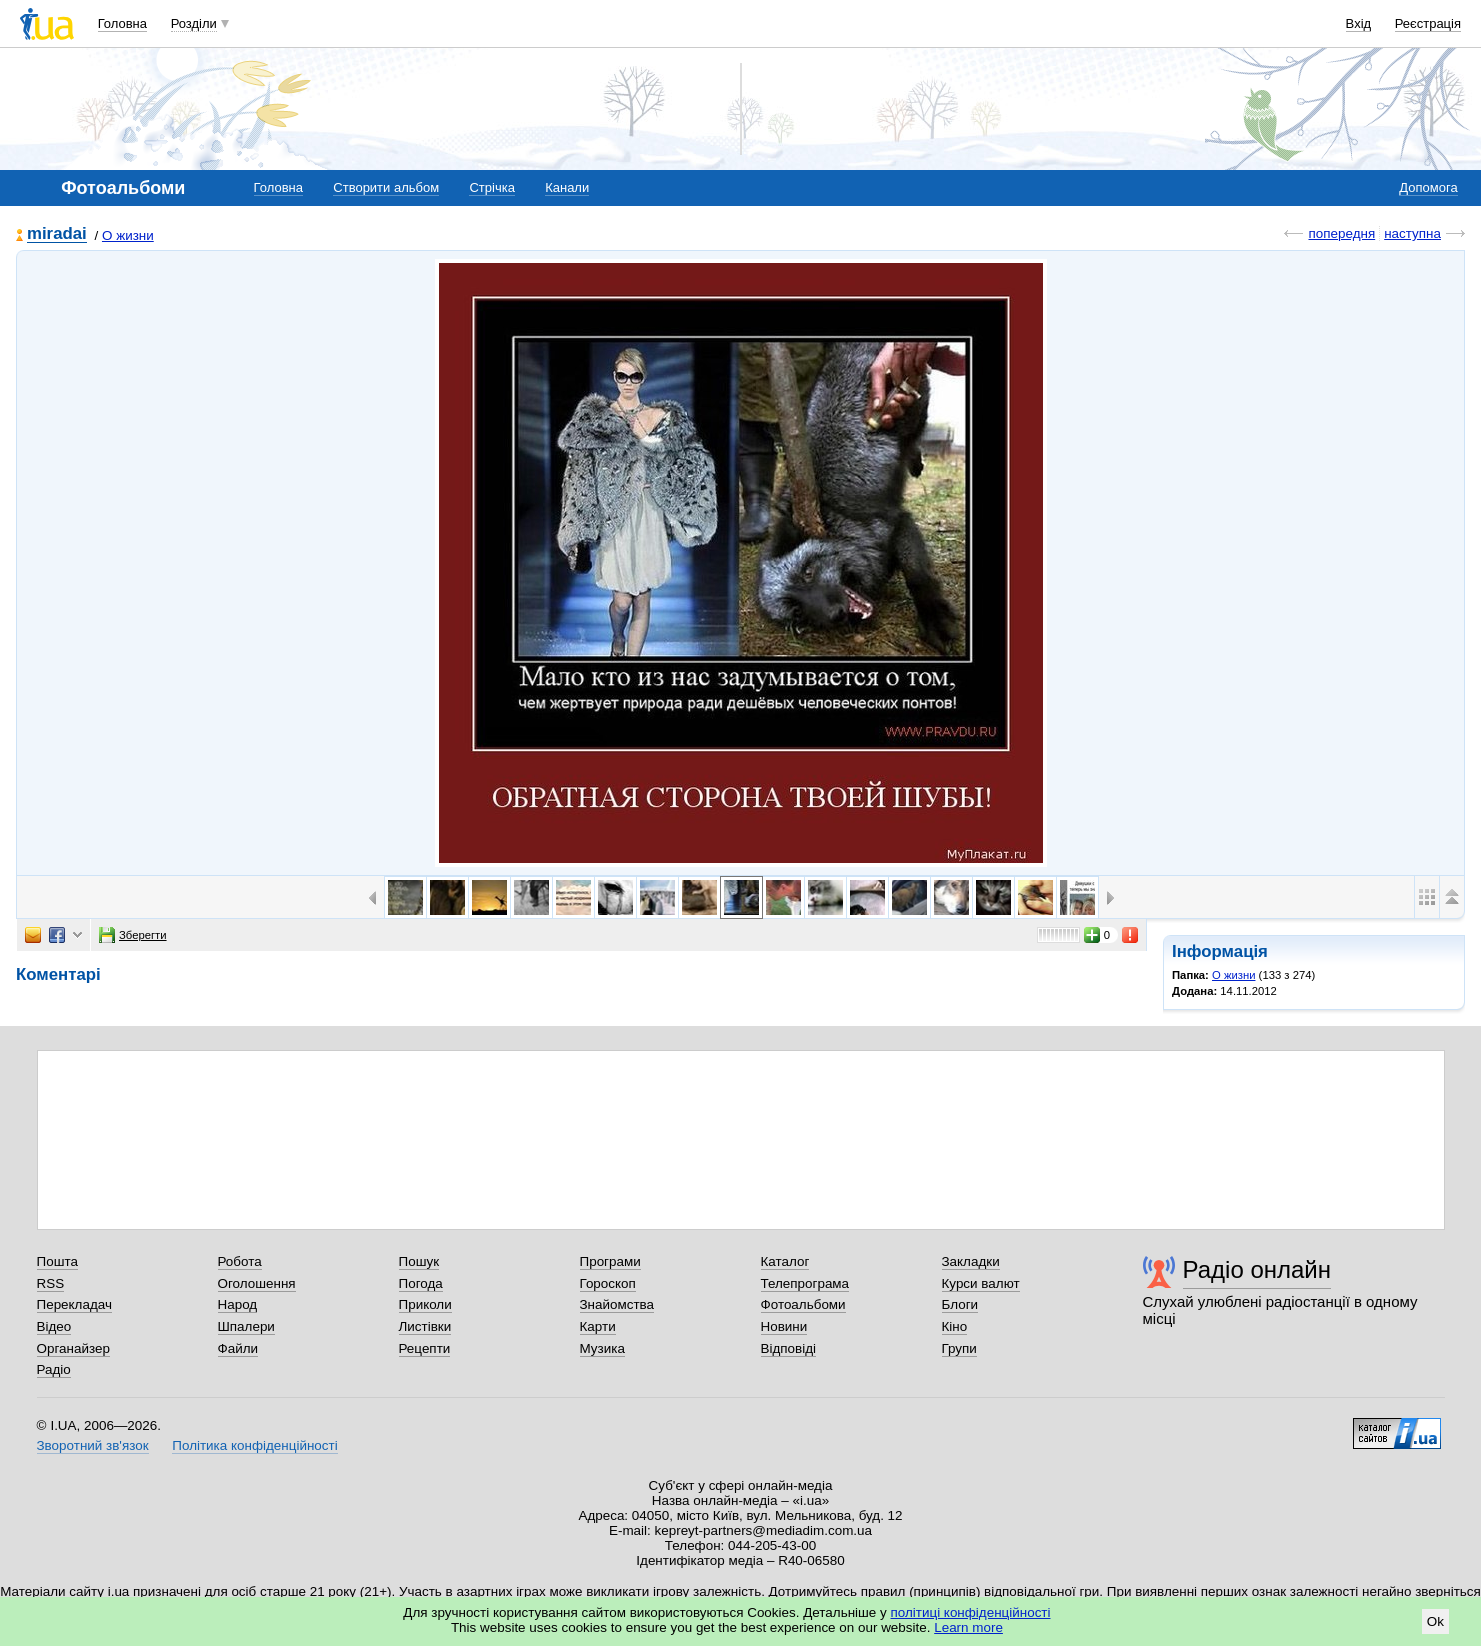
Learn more (968, 1627)
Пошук (419, 1261)
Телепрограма (805, 1283)
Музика (602, 1348)
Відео (54, 1326)
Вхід (1359, 23)
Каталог (785, 1261)
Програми (610, 1261)
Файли (238, 1348)
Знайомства (617, 1304)
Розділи (194, 23)
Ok (1435, 1621)
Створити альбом (386, 187)
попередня (1341, 233)
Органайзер (73, 1348)
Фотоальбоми (803, 1304)
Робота (240, 1261)
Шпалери (246, 1326)
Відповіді (789, 1348)
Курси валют (981, 1283)
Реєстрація (1428, 23)
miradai (57, 234)
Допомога (1428, 187)
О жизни (128, 235)
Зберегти (133, 935)
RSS (51, 1283)
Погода (421, 1283)
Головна (122, 23)
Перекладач (74, 1304)
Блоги (960, 1304)
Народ (238, 1304)
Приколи (425, 1304)
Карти (598, 1326)
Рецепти (425, 1348)
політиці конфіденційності (971, 1612)
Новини (784, 1326)
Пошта (57, 1261)
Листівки (425, 1326)
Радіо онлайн (1257, 1269)
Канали (567, 187)
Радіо (54, 1369)
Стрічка (491, 187)
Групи (959, 1348)
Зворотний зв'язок (93, 1445)
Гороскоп (608, 1283)
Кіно (955, 1326)
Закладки (971, 1261)
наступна (1412, 233)
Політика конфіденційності (254, 1445)
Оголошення (257, 1283)
